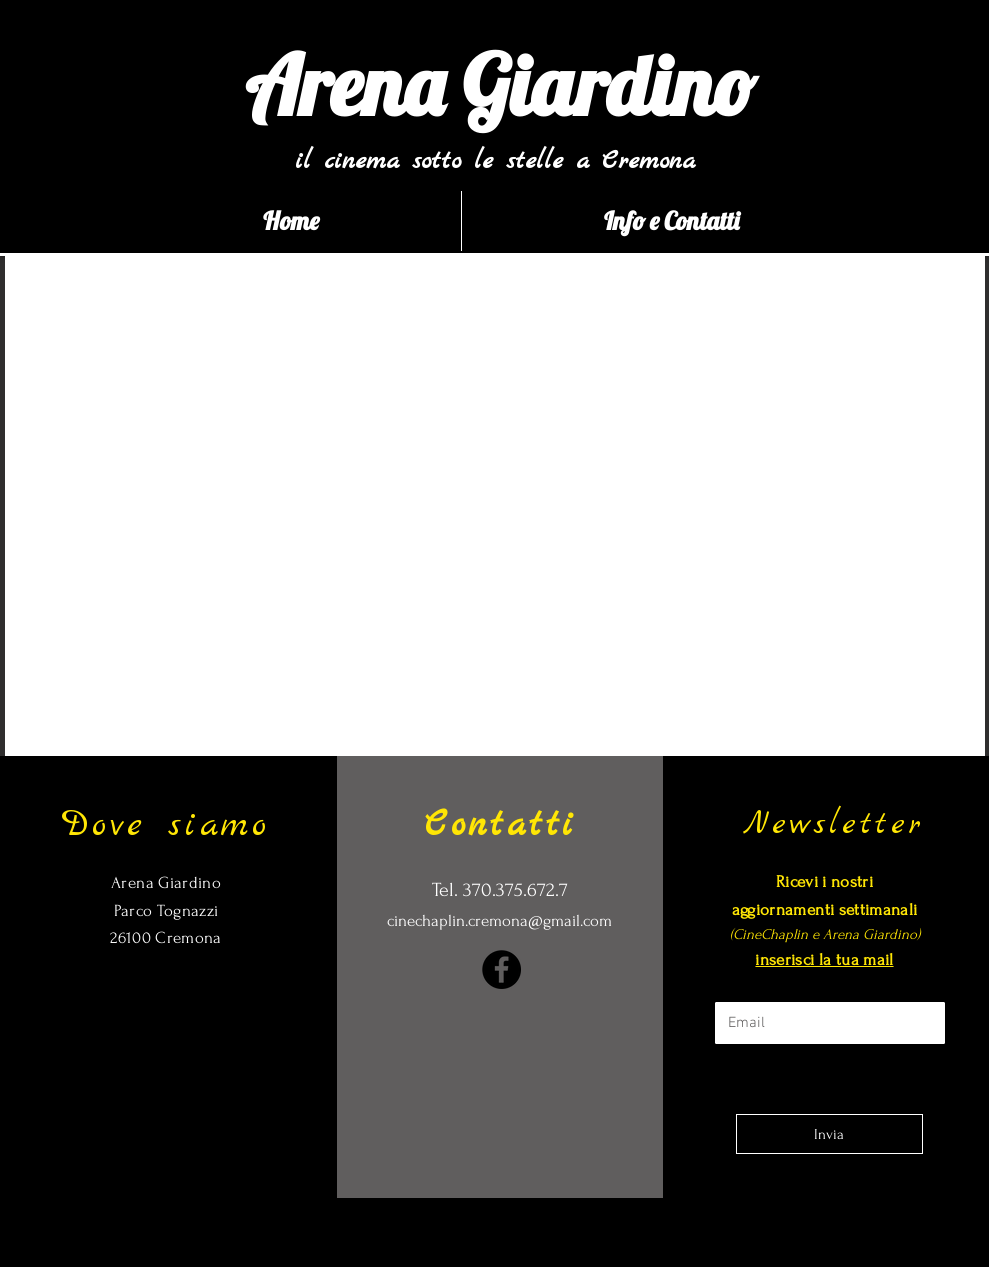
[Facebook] (501, 969)
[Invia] (829, 1134)
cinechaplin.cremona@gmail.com (499, 920)
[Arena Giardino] (500, 85)
